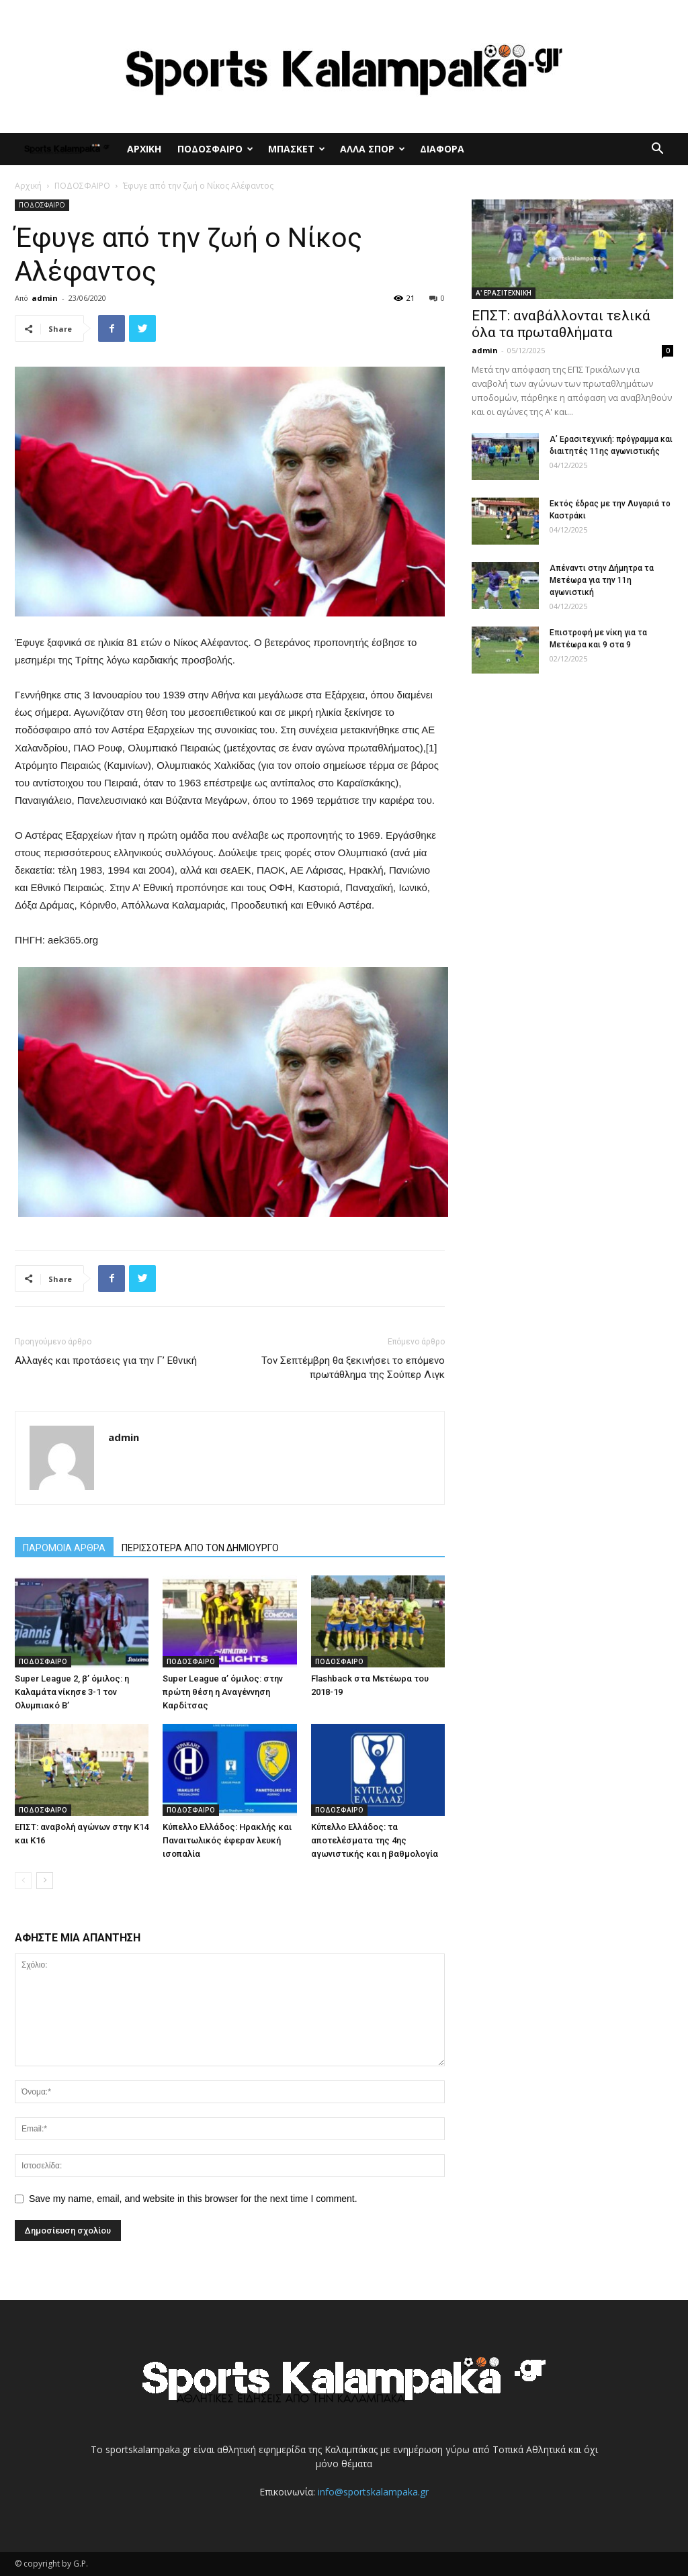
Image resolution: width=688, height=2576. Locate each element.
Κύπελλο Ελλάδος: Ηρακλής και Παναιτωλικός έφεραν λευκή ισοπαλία (227, 1840)
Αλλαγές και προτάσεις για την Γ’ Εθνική (106, 1360)
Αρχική (28, 185)
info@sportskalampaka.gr (373, 2491)
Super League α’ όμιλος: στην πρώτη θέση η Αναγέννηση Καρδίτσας (223, 1691)
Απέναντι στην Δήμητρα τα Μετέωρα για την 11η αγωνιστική (602, 580)
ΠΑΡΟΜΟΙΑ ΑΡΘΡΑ (64, 1548)
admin (45, 298)
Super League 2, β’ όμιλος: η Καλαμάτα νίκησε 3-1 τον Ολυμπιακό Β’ (72, 1691)
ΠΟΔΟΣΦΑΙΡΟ (215, 148)
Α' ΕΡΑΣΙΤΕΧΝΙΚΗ (503, 292)
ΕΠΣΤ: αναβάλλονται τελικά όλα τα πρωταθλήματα (561, 324)
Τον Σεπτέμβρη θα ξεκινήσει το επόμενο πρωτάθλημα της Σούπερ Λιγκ (353, 1367)
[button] (657, 150)
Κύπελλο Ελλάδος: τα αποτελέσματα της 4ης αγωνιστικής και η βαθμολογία (374, 1840)
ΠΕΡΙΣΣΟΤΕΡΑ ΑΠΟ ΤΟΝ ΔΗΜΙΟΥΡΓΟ (200, 1548)
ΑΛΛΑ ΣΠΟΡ (372, 148)
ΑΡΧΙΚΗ (144, 148)
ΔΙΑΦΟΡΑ (442, 148)
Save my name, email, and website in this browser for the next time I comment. (193, 2198)
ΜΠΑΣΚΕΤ (296, 148)
